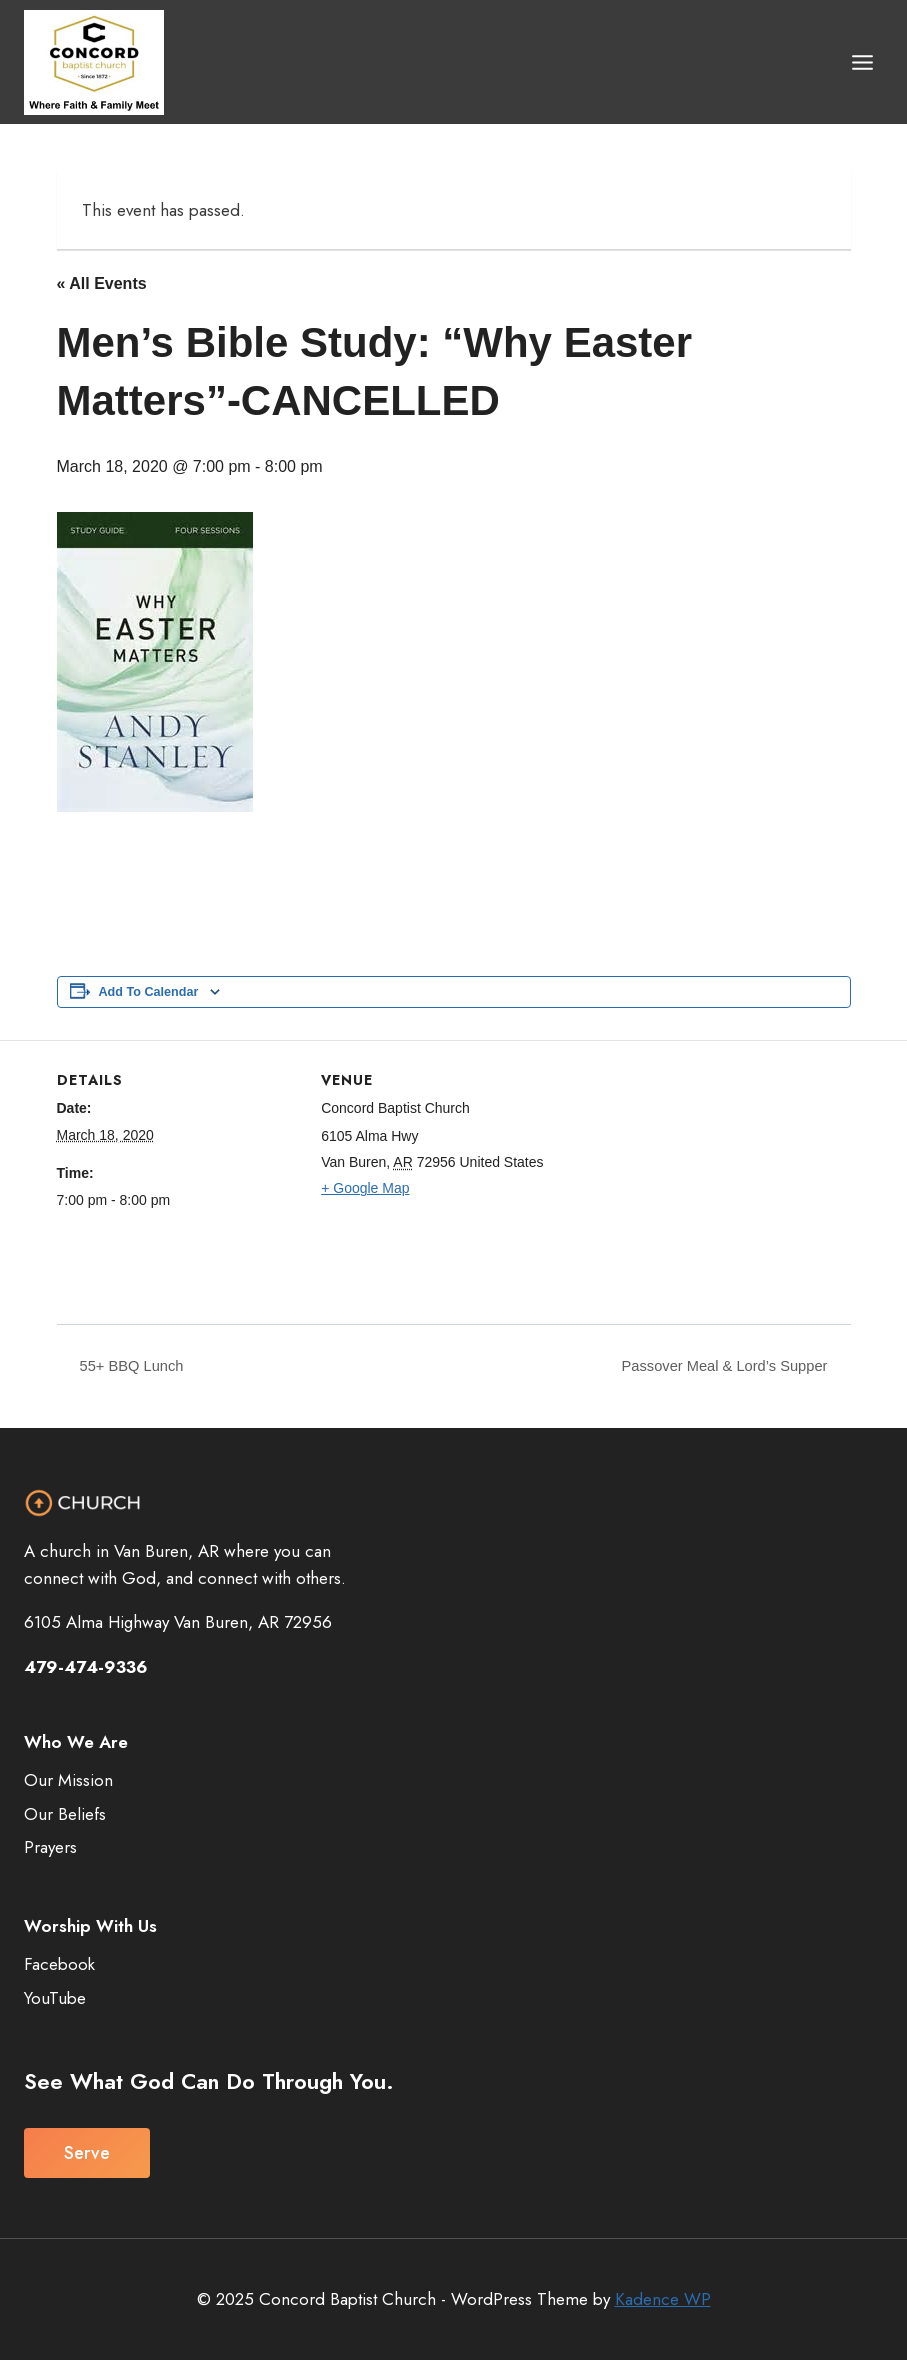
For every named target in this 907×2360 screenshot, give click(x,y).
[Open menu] (862, 62)
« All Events (102, 283)
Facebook (59, 1964)
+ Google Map (365, 1188)
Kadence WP (663, 2299)
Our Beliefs (65, 1814)
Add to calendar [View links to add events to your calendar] (149, 992)
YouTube (55, 1998)
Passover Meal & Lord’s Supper (716, 1366)
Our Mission (68, 1780)
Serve (87, 2153)
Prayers (50, 1848)
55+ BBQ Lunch (135, 1366)
